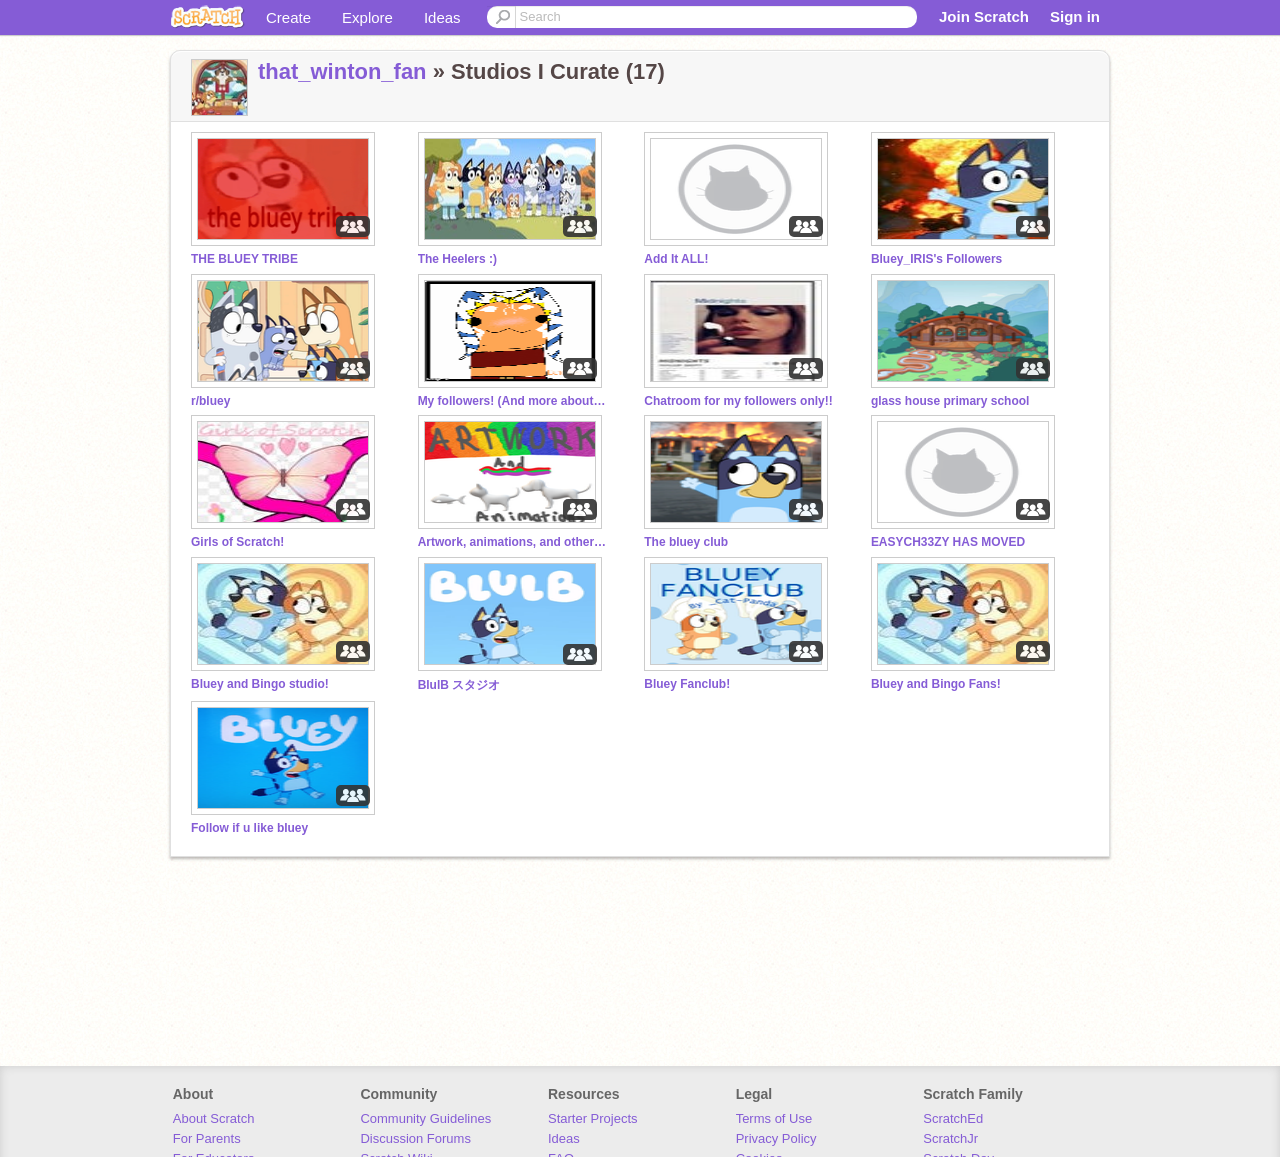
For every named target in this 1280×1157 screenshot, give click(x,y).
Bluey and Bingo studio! (260, 684)
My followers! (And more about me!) (513, 401)
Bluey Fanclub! (687, 684)
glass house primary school (950, 401)
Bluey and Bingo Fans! (936, 684)
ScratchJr (950, 1138)
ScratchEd (953, 1118)
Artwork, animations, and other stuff (513, 542)
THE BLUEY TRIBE (244, 259)
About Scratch (214, 1118)
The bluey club (686, 542)
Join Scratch (984, 16)
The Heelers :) (457, 259)
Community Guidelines (425, 1118)
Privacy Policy (776, 1138)
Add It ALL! (676, 259)
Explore (367, 17)
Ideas (442, 17)
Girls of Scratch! (237, 542)
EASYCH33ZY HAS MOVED (948, 542)
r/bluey (210, 401)
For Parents (207, 1138)
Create (288, 17)
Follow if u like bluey (249, 828)
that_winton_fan (342, 71)
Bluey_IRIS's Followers (936, 259)
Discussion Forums (415, 1138)
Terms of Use (774, 1118)
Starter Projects (593, 1118)
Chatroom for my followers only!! (738, 401)
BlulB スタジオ (459, 685)
